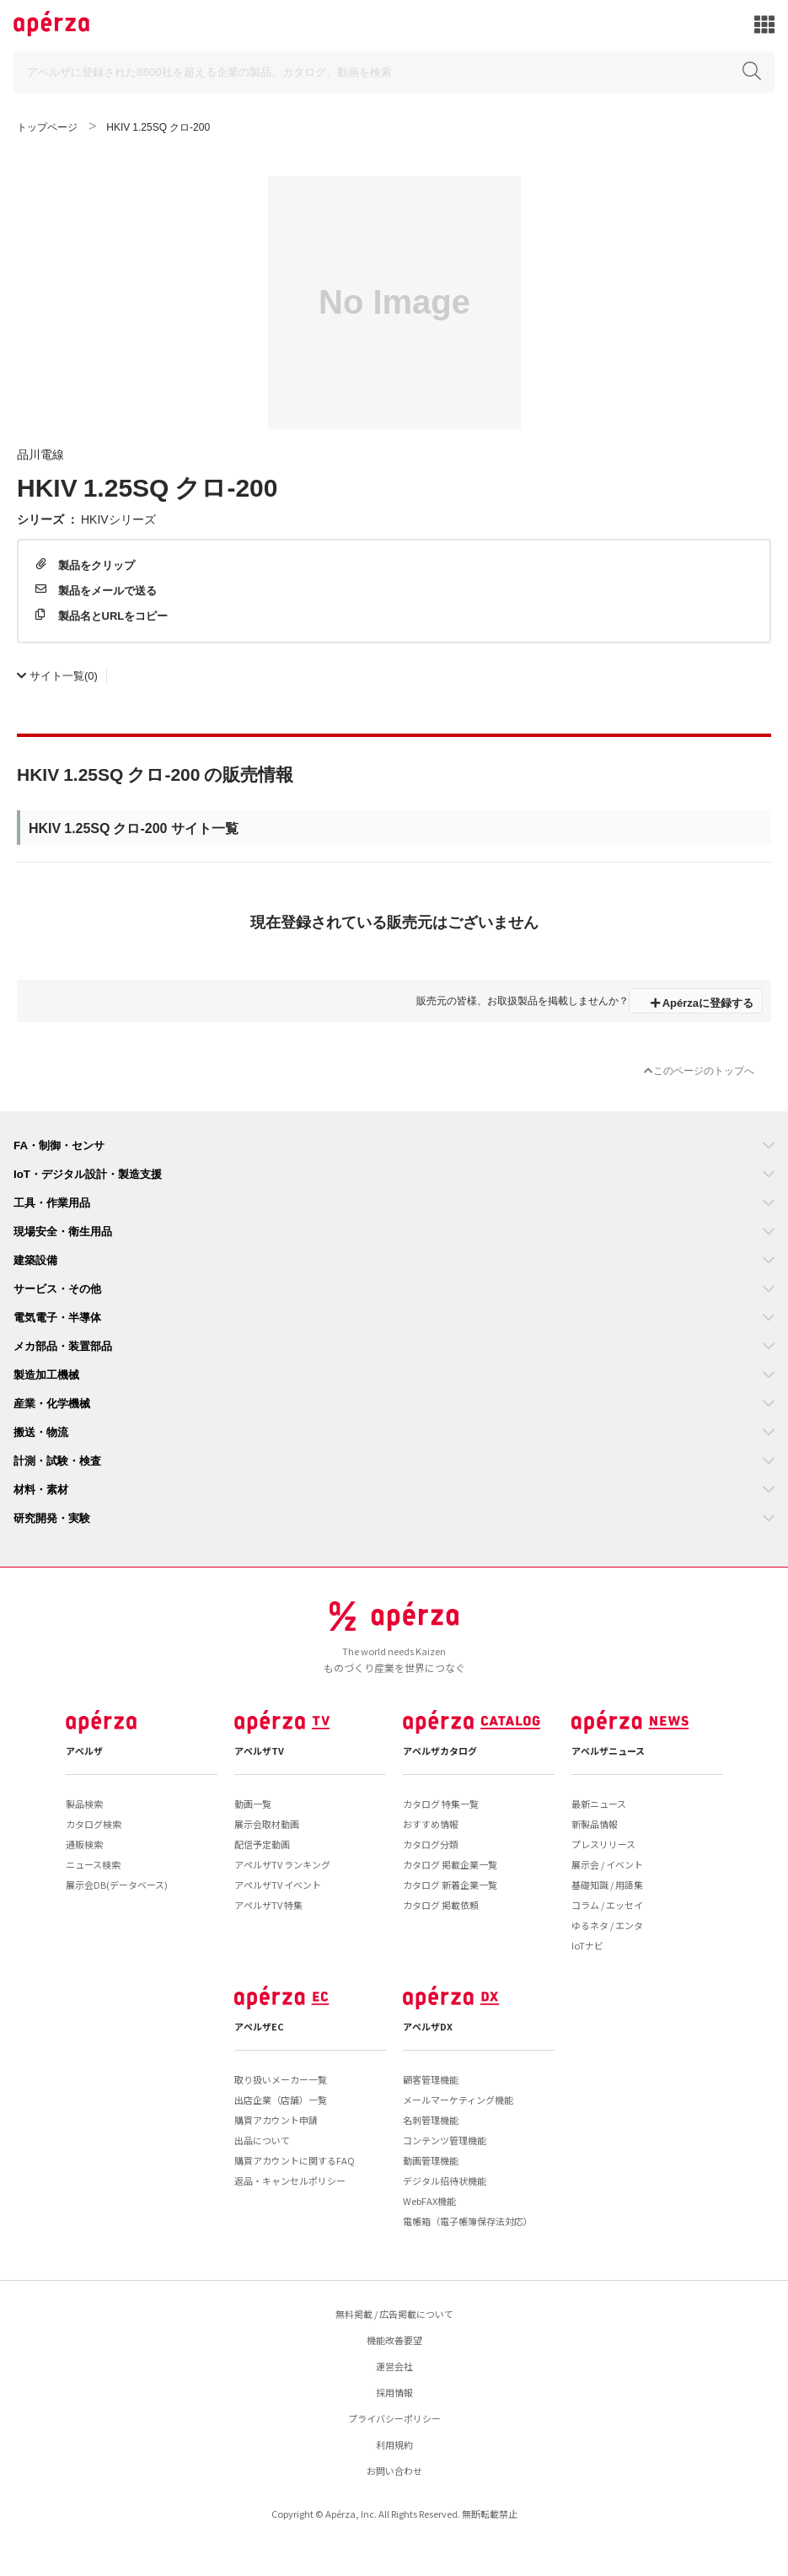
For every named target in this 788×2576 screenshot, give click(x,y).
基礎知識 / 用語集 (607, 1884)
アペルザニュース (608, 1750)
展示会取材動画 (266, 1824)
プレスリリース (603, 1844)
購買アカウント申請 (276, 2120)
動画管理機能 (430, 2160)
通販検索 (84, 1844)
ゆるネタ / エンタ (607, 1925)
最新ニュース (598, 1803)
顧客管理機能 (430, 2079)
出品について (262, 2140)
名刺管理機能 (430, 2120)
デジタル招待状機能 (444, 2180)
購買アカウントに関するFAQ (294, 2160)
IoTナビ (587, 1945)
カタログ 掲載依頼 (441, 1905)
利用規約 (394, 2444)
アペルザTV (259, 1750)
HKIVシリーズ (118, 518)
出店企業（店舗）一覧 (280, 2099)
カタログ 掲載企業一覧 (450, 1864)
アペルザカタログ (440, 1750)
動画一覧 (252, 1803)
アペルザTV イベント (277, 1884)
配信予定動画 (262, 1844)
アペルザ (84, 1750)
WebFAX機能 (429, 2201)
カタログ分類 (430, 1844)
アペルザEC (259, 2026)
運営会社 (394, 2366)
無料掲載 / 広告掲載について (394, 2314)
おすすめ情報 (430, 1824)
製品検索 (84, 1803)
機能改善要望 (394, 2340)
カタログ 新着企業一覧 (450, 1884)
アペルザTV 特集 (268, 1905)
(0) (57, 675)
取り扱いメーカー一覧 (280, 2079)
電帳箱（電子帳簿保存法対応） (468, 2221)
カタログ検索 (93, 1824)
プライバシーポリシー (394, 2418)
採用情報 (394, 2392)
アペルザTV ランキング (282, 1864)
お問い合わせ (394, 2470)
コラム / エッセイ (607, 1905)
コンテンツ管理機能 (444, 2140)
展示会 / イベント (607, 1864)
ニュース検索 (93, 1864)
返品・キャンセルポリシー (290, 2180)
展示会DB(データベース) (117, 1884)
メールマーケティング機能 (458, 2099)
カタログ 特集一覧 (441, 1803)
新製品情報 (594, 1824)
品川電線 (40, 453)
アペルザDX (428, 2026)
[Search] (394, 72)
